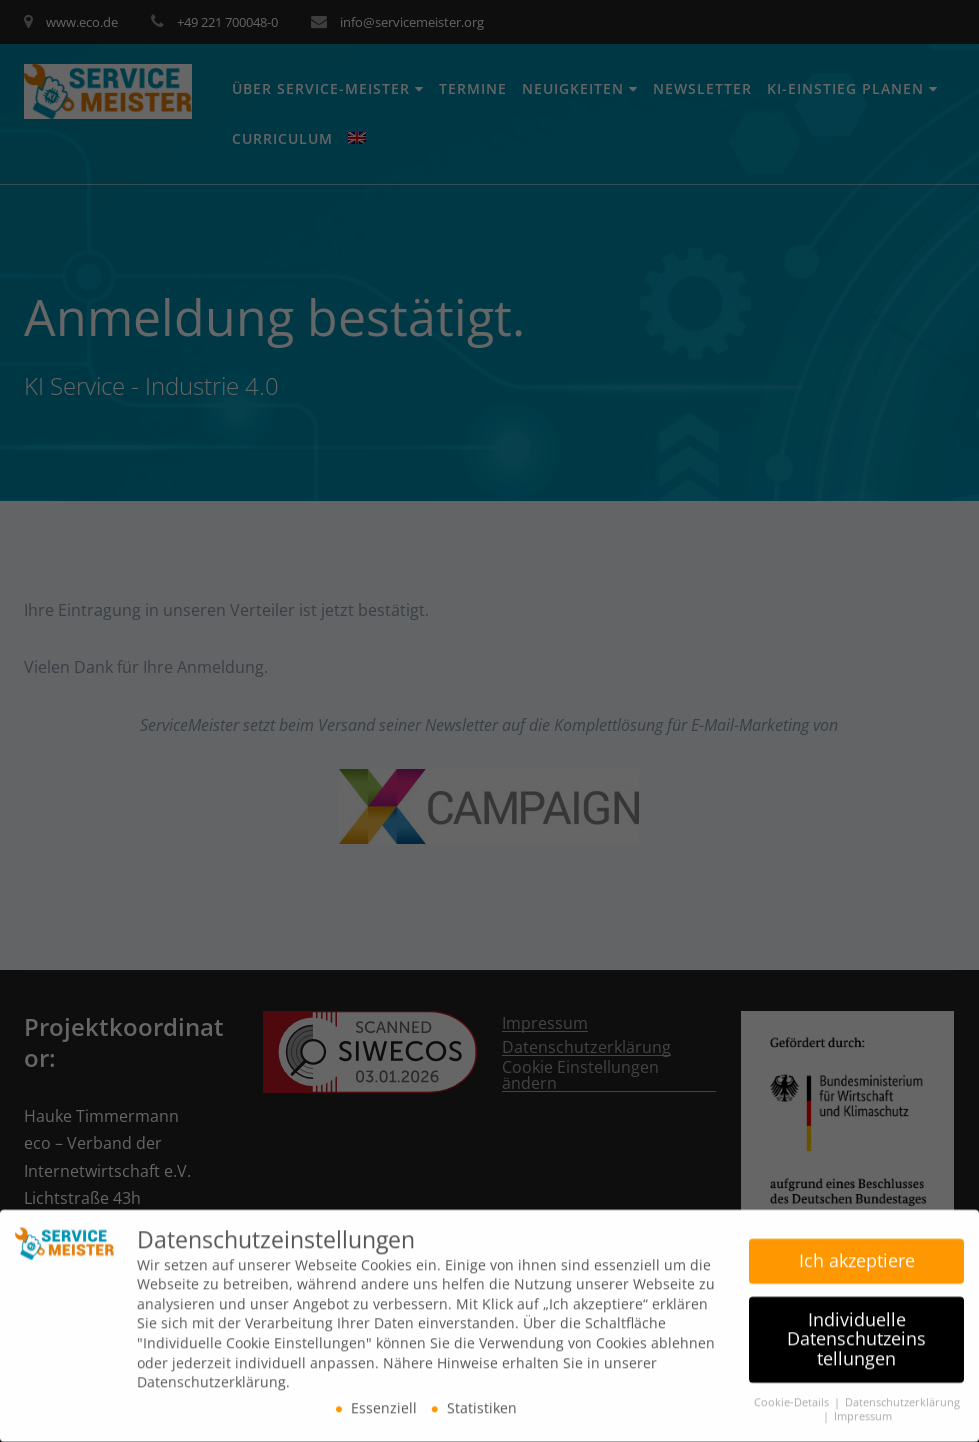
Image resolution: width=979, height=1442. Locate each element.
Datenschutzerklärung (902, 1396)
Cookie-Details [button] (793, 1396)
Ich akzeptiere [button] (857, 1254)
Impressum (863, 1411)
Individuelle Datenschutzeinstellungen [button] (856, 1332)
